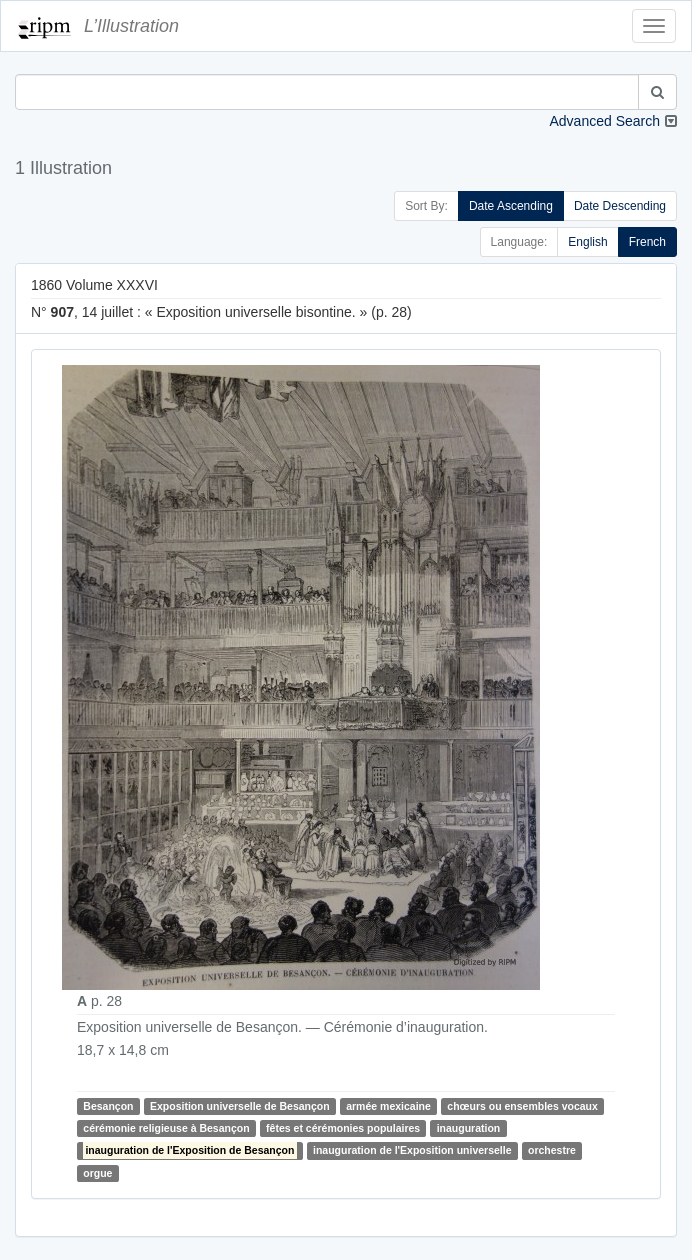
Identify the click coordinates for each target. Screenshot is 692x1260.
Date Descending (620, 206)
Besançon (108, 1106)
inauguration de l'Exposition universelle (412, 1150)
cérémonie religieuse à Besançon (166, 1128)
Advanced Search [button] (604, 121)
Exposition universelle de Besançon (240, 1106)
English (587, 242)
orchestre (552, 1150)
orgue (97, 1173)
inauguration (469, 1128)
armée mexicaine (388, 1106)
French (647, 242)
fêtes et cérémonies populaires (343, 1128)
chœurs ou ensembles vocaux (522, 1106)
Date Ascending (511, 206)
